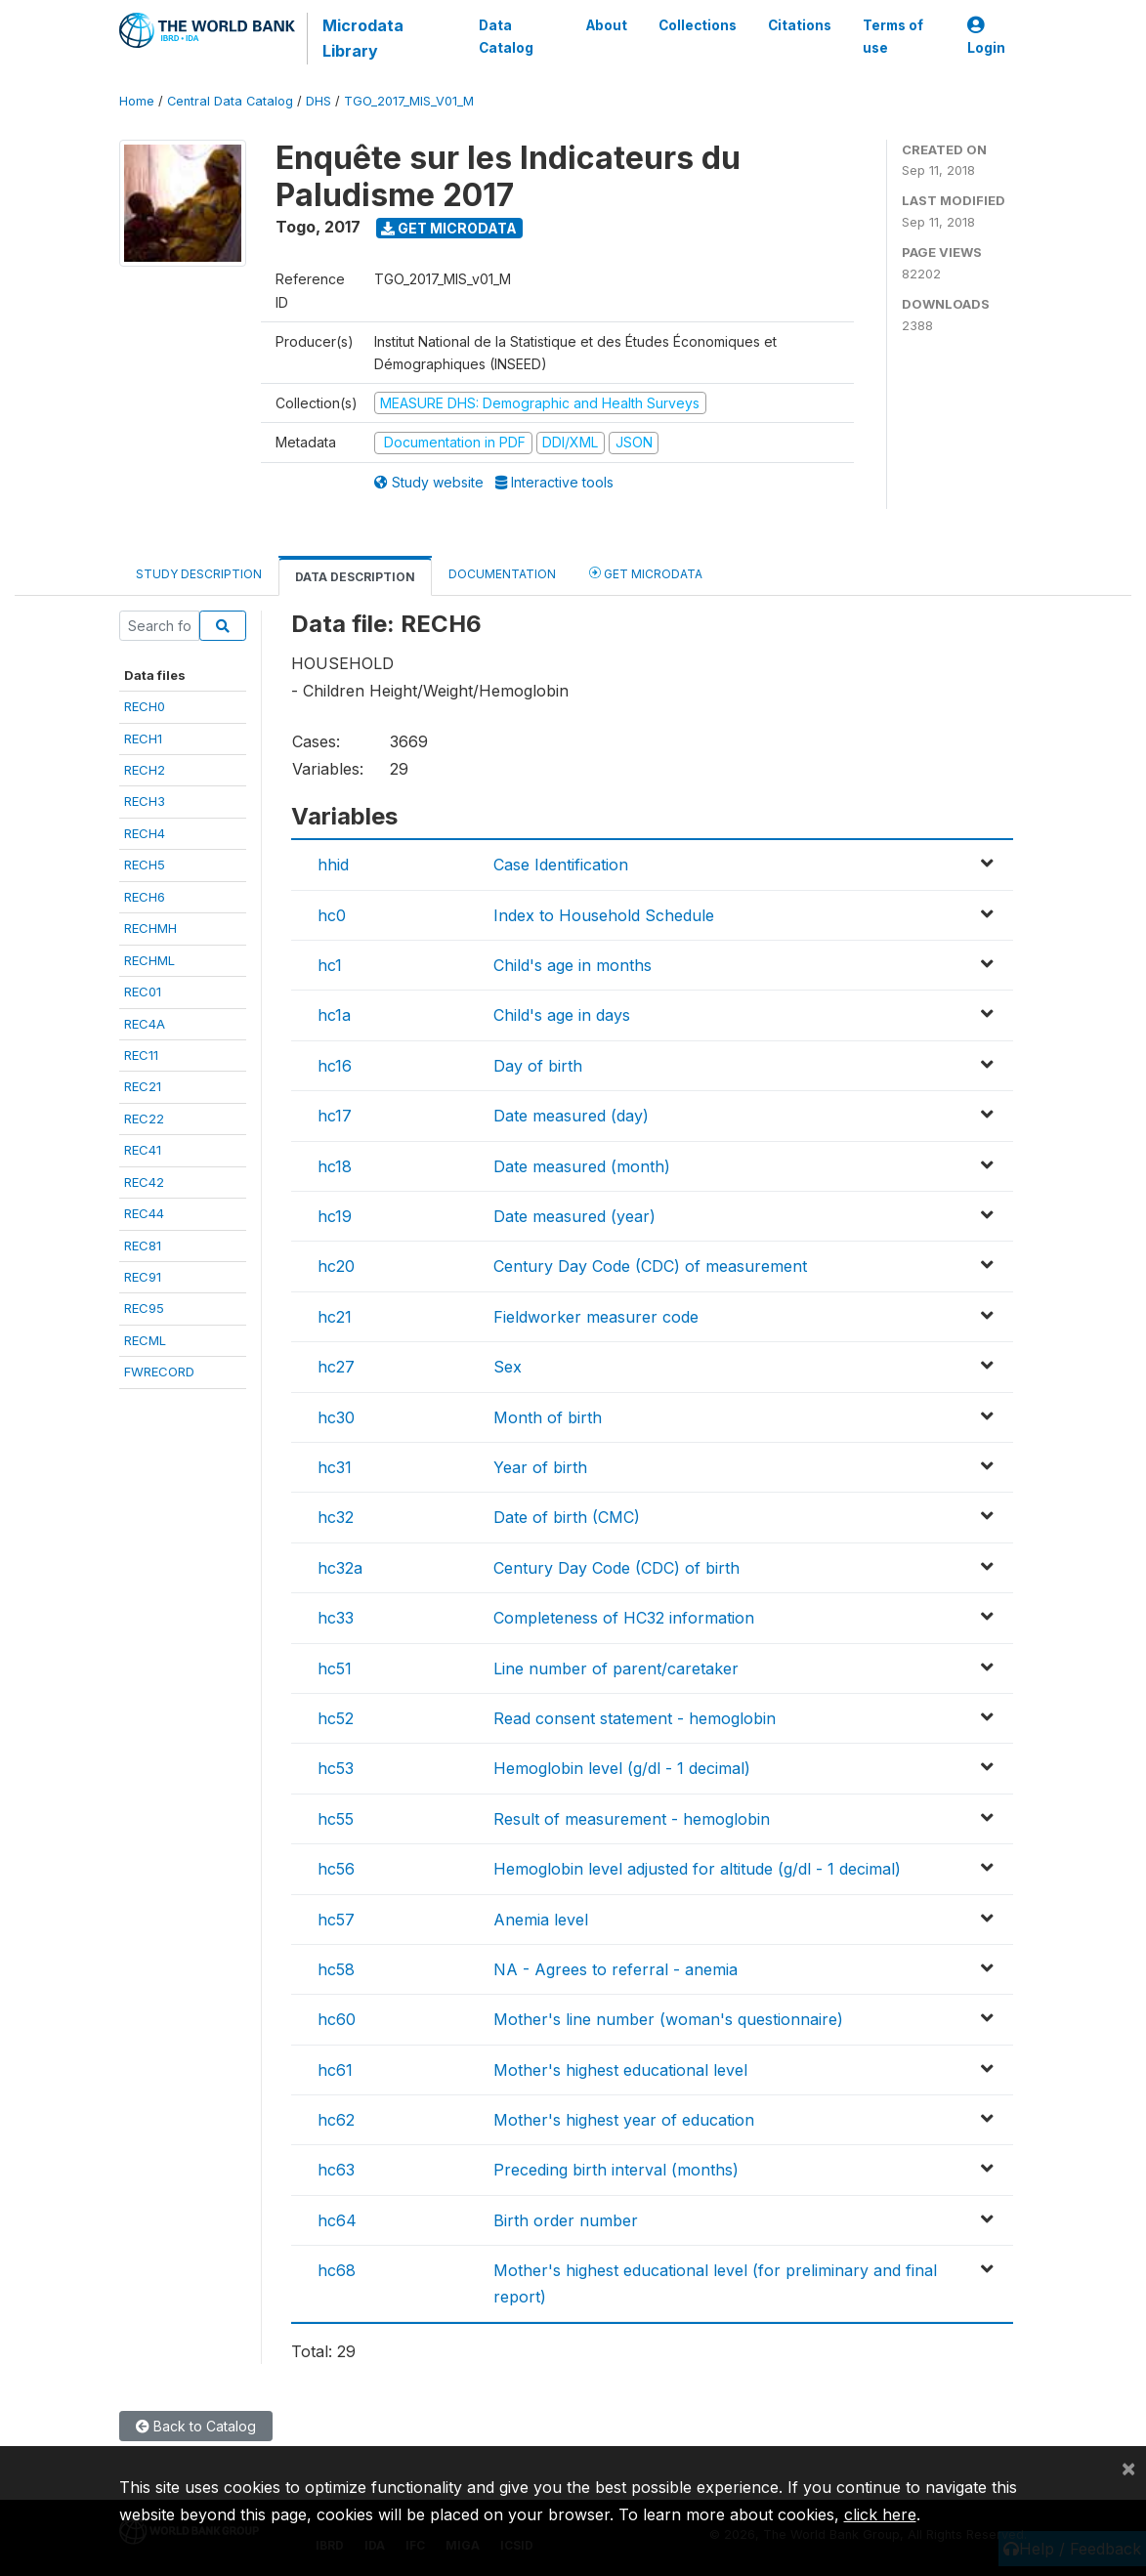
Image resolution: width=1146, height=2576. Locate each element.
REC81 (142, 1245)
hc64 (337, 2220)
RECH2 (144, 770)
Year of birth (540, 1467)
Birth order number (565, 2220)
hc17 (335, 1115)
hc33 (336, 1617)
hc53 (336, 1768)
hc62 (336, 2120)
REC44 (144, 1213)
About (605, 25)
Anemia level (540, 1919)
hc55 (336, 1819)
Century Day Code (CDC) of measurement (650, 1266)
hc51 (335, 1668)
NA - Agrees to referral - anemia (615, 1969)
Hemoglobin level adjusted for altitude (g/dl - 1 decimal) (697, 1869)
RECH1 (143, 738)
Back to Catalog (196, 2426)
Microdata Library (362, 38)
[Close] (1128, 2467)
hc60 (337, 2019)
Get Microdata (449, 228)
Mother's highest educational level (620, 2070)
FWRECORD (159, 1371)
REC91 (142, 1277)
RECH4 (144, 833)
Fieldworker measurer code (596, 1317)
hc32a (340, 1568)
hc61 (335, 2070)
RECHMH (150, 928)
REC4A (144, 1024)
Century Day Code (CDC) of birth (616, 1568)
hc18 (335, 1166)
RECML (145, 1340)
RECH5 (144, 864)
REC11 (141, 1055)
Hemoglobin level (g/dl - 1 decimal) (621, 1768)
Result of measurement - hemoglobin (631, 1819)
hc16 (335, 1066)
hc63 (336, 2169)
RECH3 (144, 801)
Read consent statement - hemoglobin (634, 1718)
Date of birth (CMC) (566, 1517)
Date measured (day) (571, 1115)
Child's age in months (572, 965)
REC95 (144, 1308)
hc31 (335, 1467)
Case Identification (560, 864)
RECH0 (144, 706)
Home (136, 101)
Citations (798, 25)
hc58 (336, 1969)
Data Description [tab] (355, 577)
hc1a (334, 1015)
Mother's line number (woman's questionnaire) (668, 2019)
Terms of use (892, 36)
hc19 (335, 1216)
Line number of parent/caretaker (616, 1668)
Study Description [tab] (199, 574)
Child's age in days (561, 1015)
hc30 (336, 1417)
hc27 (336, 1366)
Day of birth (537, 1066)
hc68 (337, 2270)
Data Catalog (506, 36)
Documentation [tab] (502, 574)
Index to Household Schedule (603, 915)
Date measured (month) (581, 1166)
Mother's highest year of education (623, 2120)
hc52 (336, 1718)
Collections (697, 25)
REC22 (144, 1118)
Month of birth (547, 1417)
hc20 (336, 1266)
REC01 (142, 991)
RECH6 (144, 897)
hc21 (335, 1317)
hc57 (336, 1919)
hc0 (332, 915)
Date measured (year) (574, 1216)
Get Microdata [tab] (645, 573)
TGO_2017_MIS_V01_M (409, 101)
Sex (507, 1366)
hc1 (330, 965)
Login (986, 37)
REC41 (142, 1150)
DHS (318, 101)
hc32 (336, 1517)
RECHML (149, 960)
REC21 (142, 1086)
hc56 (336, 1869)
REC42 (144, 1182)
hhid (333, 864)
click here (880, 2514)
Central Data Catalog (230, 101)
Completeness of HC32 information (623, 1617)
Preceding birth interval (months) (616, 2169)
